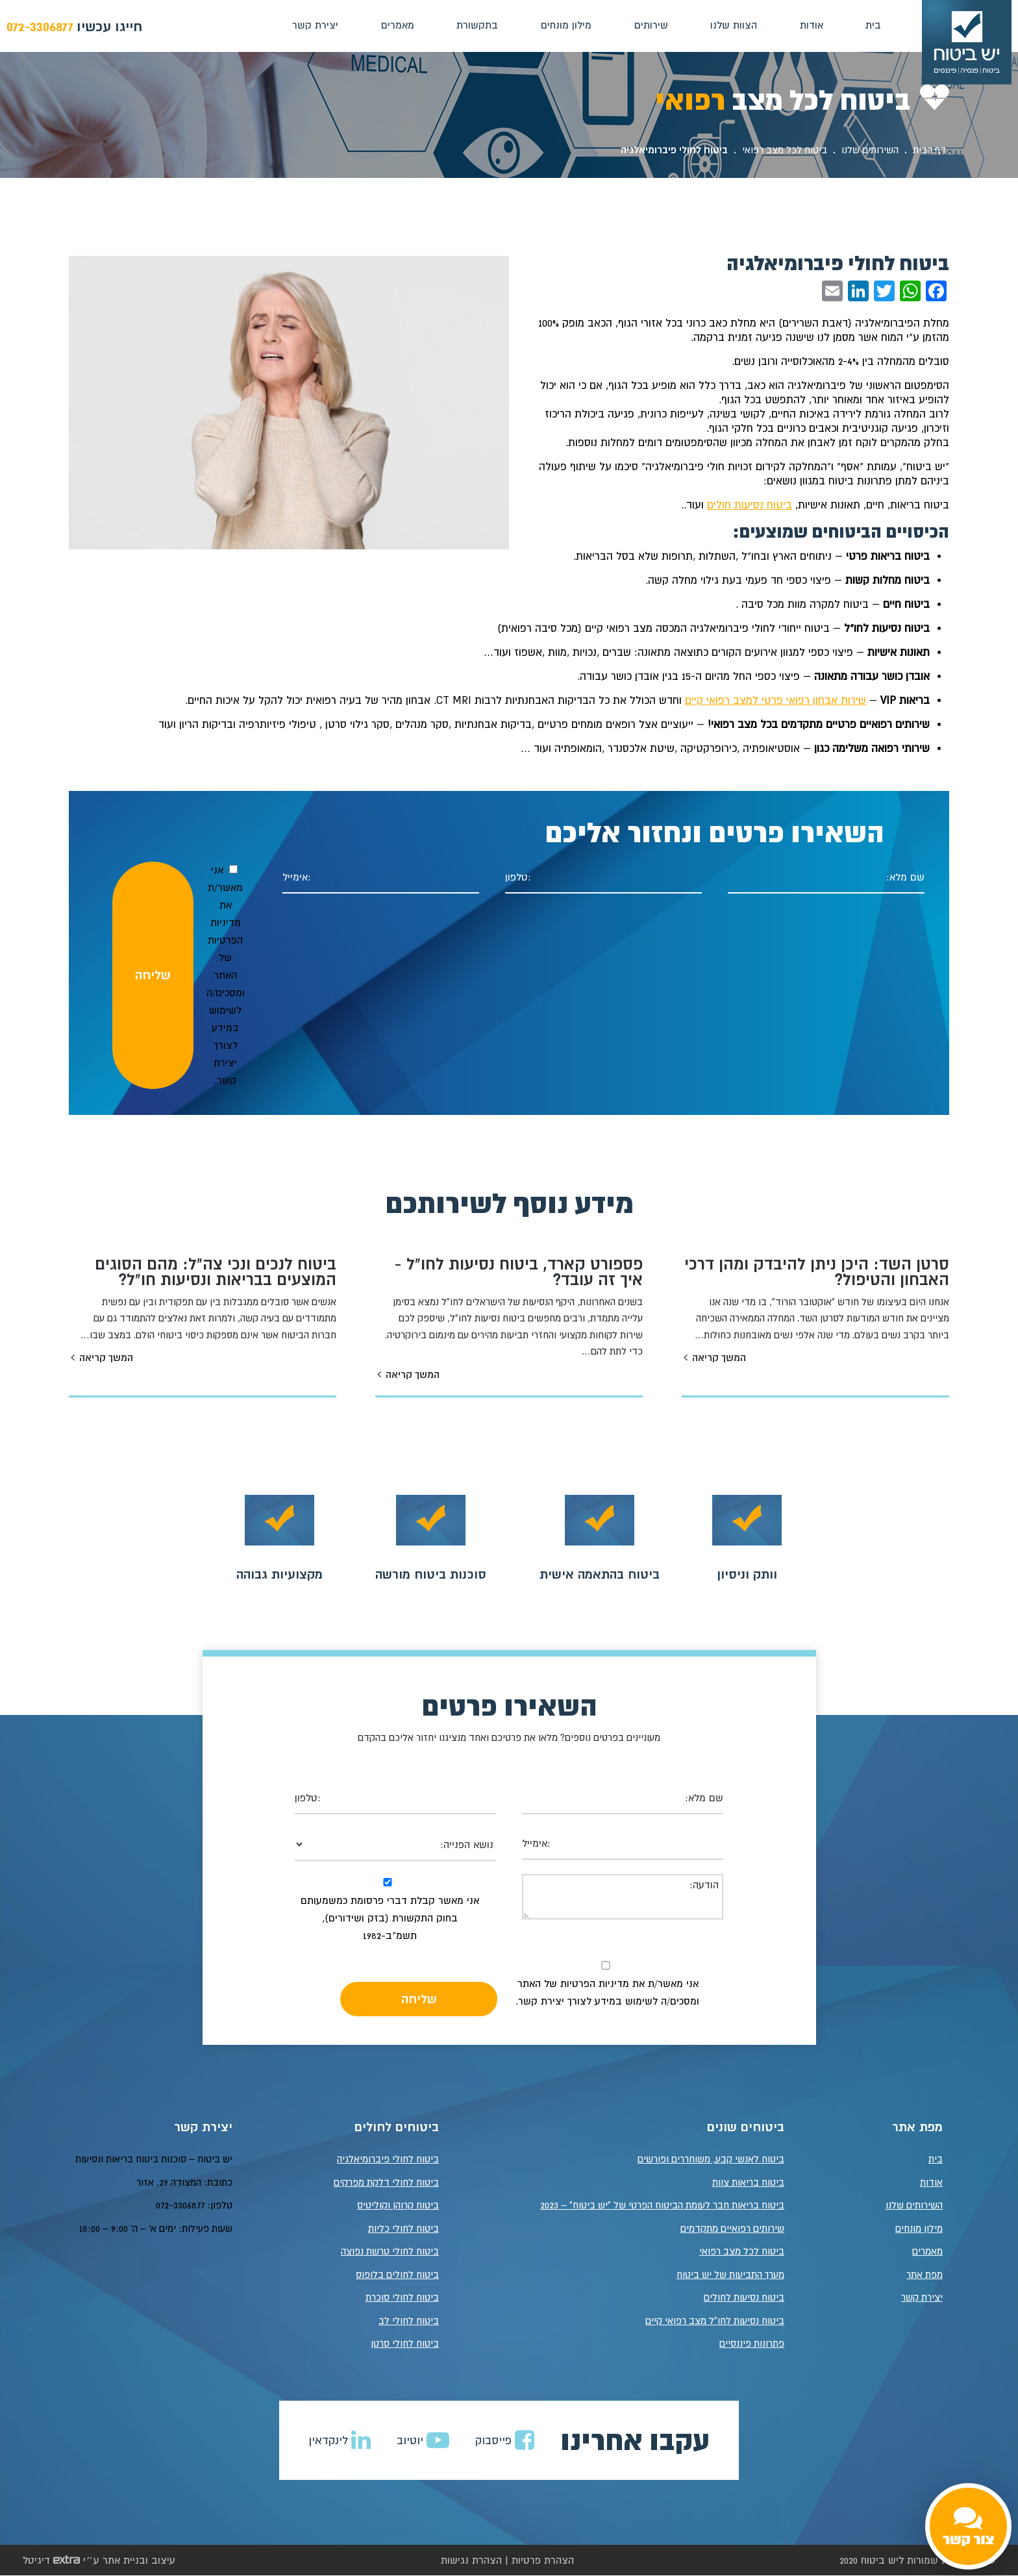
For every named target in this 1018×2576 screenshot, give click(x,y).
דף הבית (929, 149)
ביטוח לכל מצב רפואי (784, 149)
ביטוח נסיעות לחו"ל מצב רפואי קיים (714, 2321)
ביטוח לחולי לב (409, 2321)
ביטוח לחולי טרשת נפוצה (390, 2251)
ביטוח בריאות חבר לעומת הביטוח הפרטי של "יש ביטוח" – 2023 (662, 2205)
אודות (810, 25)
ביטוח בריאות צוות (748, 2182)
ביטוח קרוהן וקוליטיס (398, 2205)
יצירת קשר (315, 25)
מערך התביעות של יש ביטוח (730, 2275)
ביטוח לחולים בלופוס (397, 2275)
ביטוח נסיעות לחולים (744, 2297)
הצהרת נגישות (471, 2560)
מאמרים (396, 25)
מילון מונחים (565, 25)
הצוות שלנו (733, 25)
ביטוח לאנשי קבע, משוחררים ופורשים (711, 2159)
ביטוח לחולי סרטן (405, 2343)
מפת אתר (924, 2275)
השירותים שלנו (870, 149)
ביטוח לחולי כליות (403, 2228)
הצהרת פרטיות (543, 2560)
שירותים (650, 25)
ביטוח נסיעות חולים (749, 504)
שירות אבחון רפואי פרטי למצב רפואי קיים (775, 700)
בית (872, 25)
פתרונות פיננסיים (751, 2343)
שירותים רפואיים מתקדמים (732, 2228)
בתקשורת (476, 25)
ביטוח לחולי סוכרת (402, 2297)
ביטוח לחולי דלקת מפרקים (386, 2182)
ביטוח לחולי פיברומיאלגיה (388, 2159)
